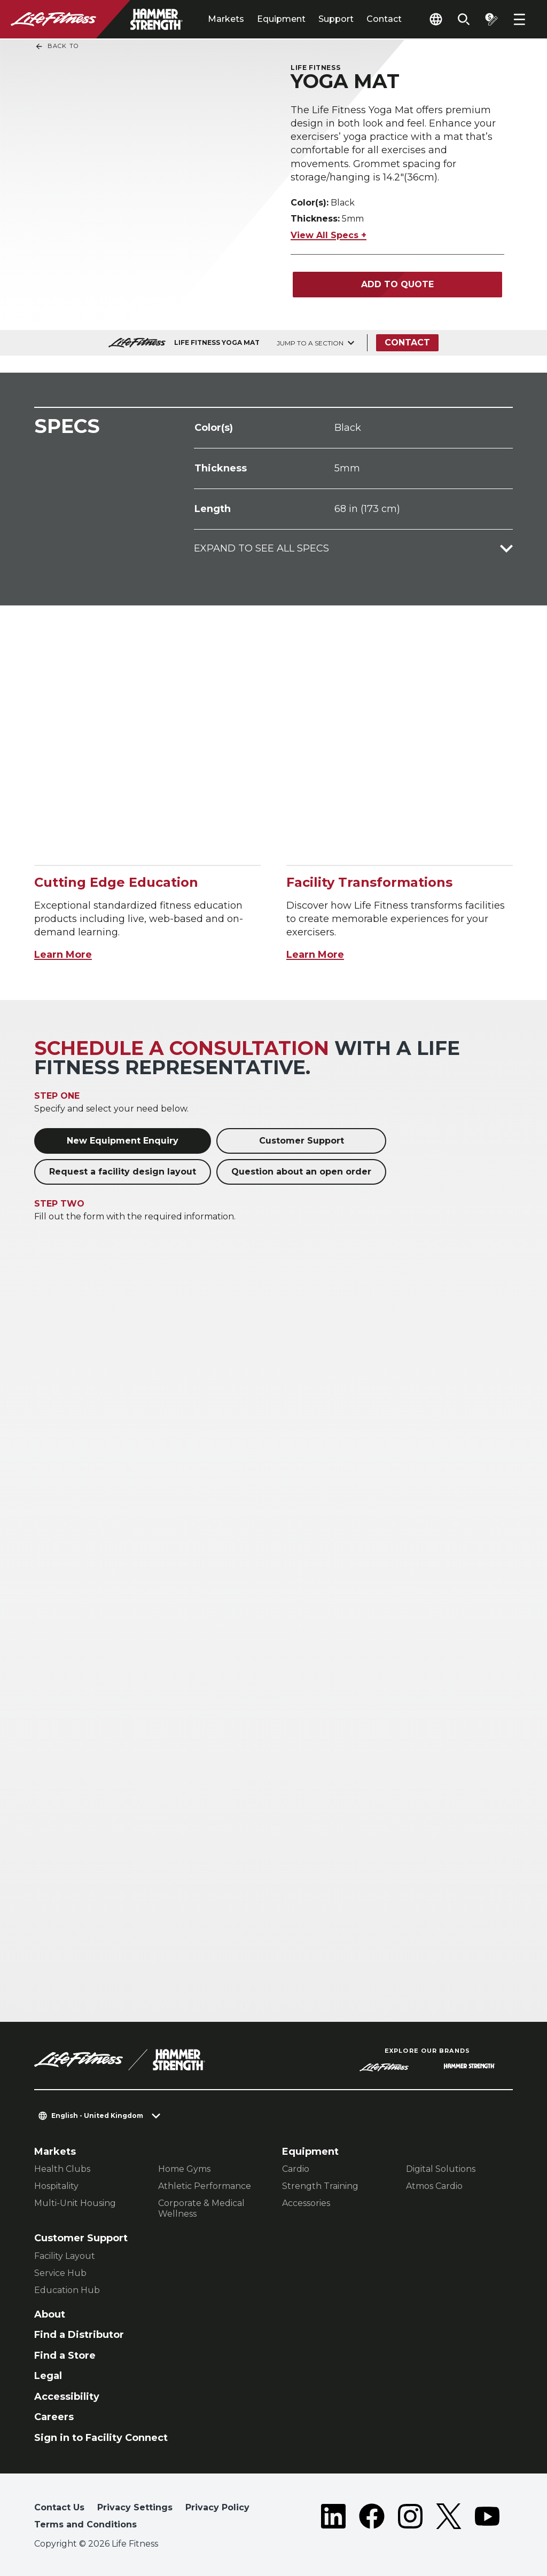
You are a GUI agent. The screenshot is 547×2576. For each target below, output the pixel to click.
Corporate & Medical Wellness (201, 2208)
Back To (57, 46)
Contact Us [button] (59, 2507)
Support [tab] (336, 19)
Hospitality (56, 2186)
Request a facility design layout (122, 1172)
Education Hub (67, 2290)
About (49, 2314)
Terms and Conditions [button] (85, 2524)
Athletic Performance (204, 2186)
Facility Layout (64, 2256)
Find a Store (65, 2355)
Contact (384, 19)
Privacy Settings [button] (135, 2507)
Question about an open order (301, 1172)
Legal (48, 2376)
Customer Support (301, 1141)
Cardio (295, 2169)
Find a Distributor (79, 2335)
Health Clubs (62, 2169)
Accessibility (66, 2396)
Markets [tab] (226, 19)
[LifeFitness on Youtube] (487, 2518)
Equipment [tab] (281, 19)
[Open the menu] (519, 19)
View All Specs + (328, 235)
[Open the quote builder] (491, 19)
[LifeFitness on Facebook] (372, 2518)
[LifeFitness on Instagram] (410, 2518)
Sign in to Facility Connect (101, 2438)
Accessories (306, 2203)
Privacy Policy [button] (217, 2507)
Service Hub (60, 2273)
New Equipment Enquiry (122, 1141)
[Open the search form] (463, 19)
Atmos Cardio (434, 2186)
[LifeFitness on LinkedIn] (333, 2518)
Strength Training (320, 2186)
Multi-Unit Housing (75, 2203)
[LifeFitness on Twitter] (449, 2518)
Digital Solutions (440, 2169)
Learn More (63, 954)
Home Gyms (184, 2169)
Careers (54, 2417)
